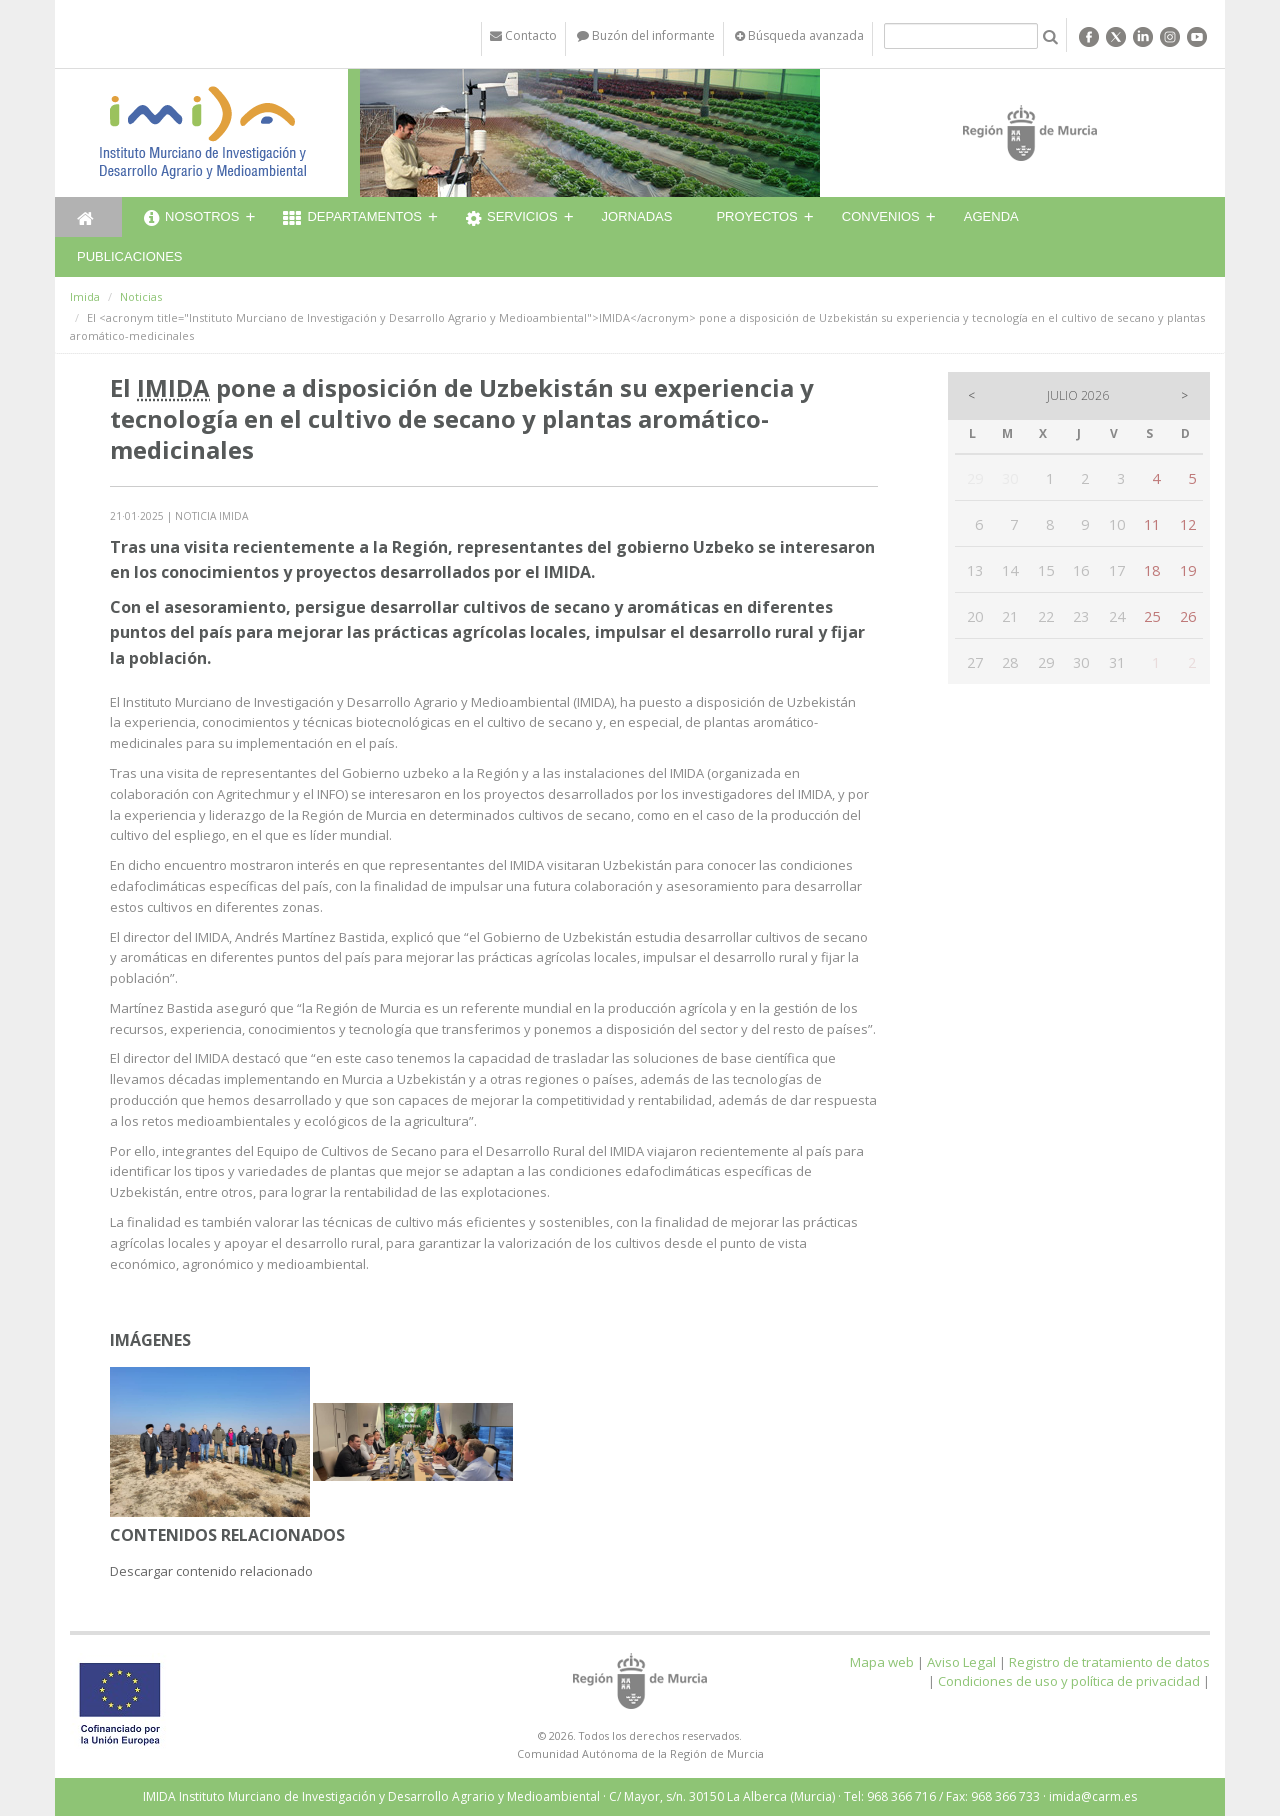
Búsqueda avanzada (799, 35)
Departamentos (352, 219)
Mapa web (882, 1662)
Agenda (991, 216)
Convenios (881, 216)
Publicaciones (129, 256)
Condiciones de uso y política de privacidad (1069, 1681)
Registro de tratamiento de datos (1109, 1662)
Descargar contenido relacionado (211, 1571)
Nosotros (191, 219)
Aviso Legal (961, 1662)
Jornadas (637, 216)
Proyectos (756, 216)
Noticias (141, 296)
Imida (85, 296)
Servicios (512, 219)
